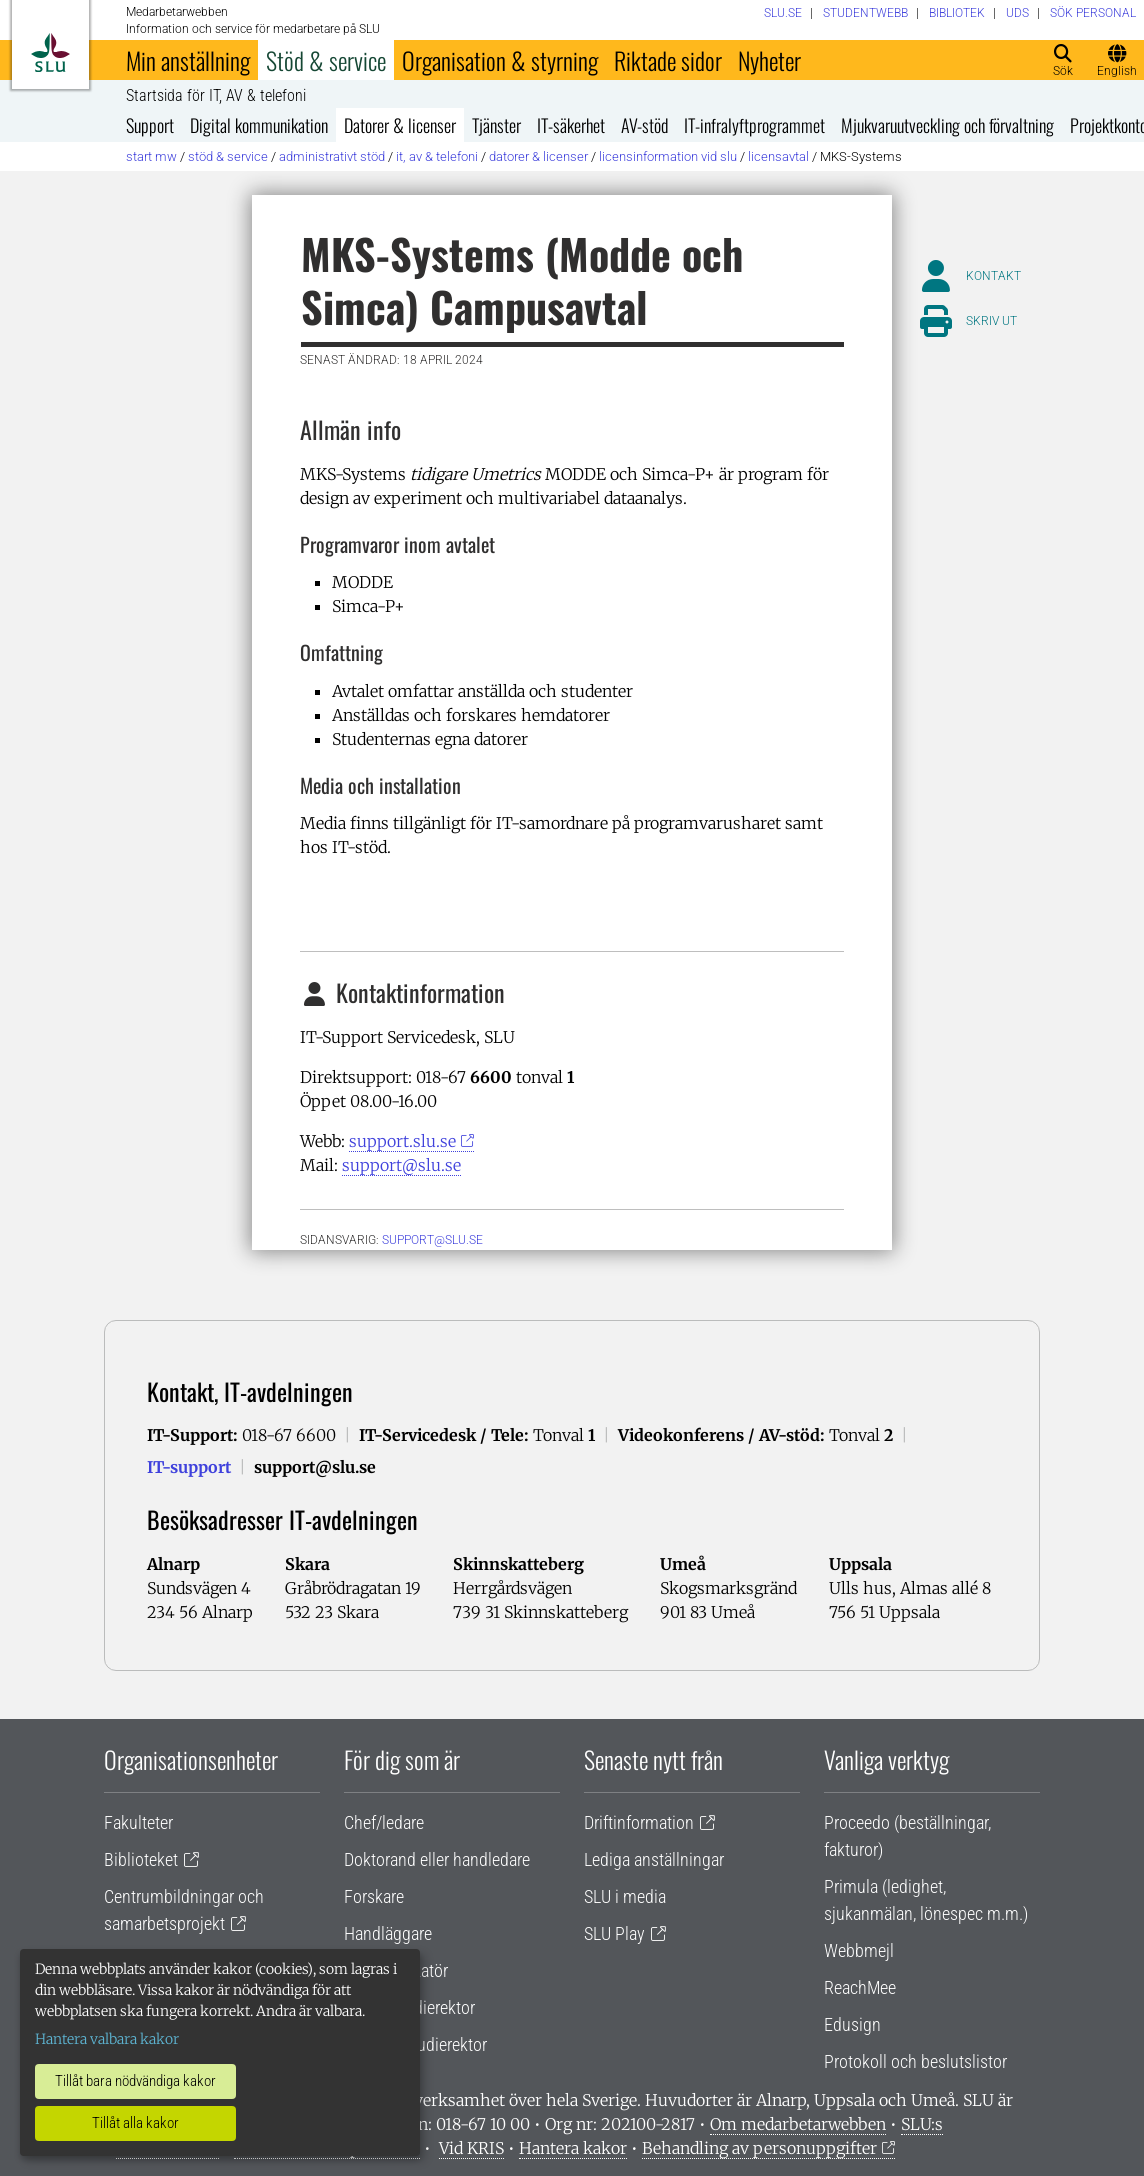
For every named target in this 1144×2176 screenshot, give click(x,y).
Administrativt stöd (332, 156)
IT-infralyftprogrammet (754, 125)
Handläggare (388, 1933)
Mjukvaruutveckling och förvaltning (947, 125)
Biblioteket (141, 1859)
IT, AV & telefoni (437, 156)
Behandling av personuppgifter (759, 2148)
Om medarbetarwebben (798, 2124)
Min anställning (188, 60)
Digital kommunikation (259, 125)
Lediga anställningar (654, 1859)
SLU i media (625, 1896)
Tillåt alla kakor (135, 2123)
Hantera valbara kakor (107, 2039)
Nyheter (769, 60)
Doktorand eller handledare (437, 1859)
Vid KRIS (471, 2148)
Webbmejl (859, 1950)
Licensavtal (778, 156)
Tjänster (496, 125)
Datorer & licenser (400, 125)
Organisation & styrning (500, 60)
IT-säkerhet (571, 125)
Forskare (374, 1896)
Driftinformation (639, 1822)
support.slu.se (402, 1141)
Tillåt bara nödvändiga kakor (135, 2081)
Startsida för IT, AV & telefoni (216, 96)
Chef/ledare (384, 1822)
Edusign (852, 2024)
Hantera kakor (573, 2148)
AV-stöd (644, 125)
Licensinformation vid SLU (668, 156)
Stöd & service (326, 60)
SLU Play (614, 1933)
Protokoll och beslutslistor (915, 2061)
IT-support (189, 1467)
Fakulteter (138, 1822)
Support (150, 125)
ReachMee (860, 1987)
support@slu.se (401, 1165)
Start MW (151, 156)
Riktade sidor (668, 60)
